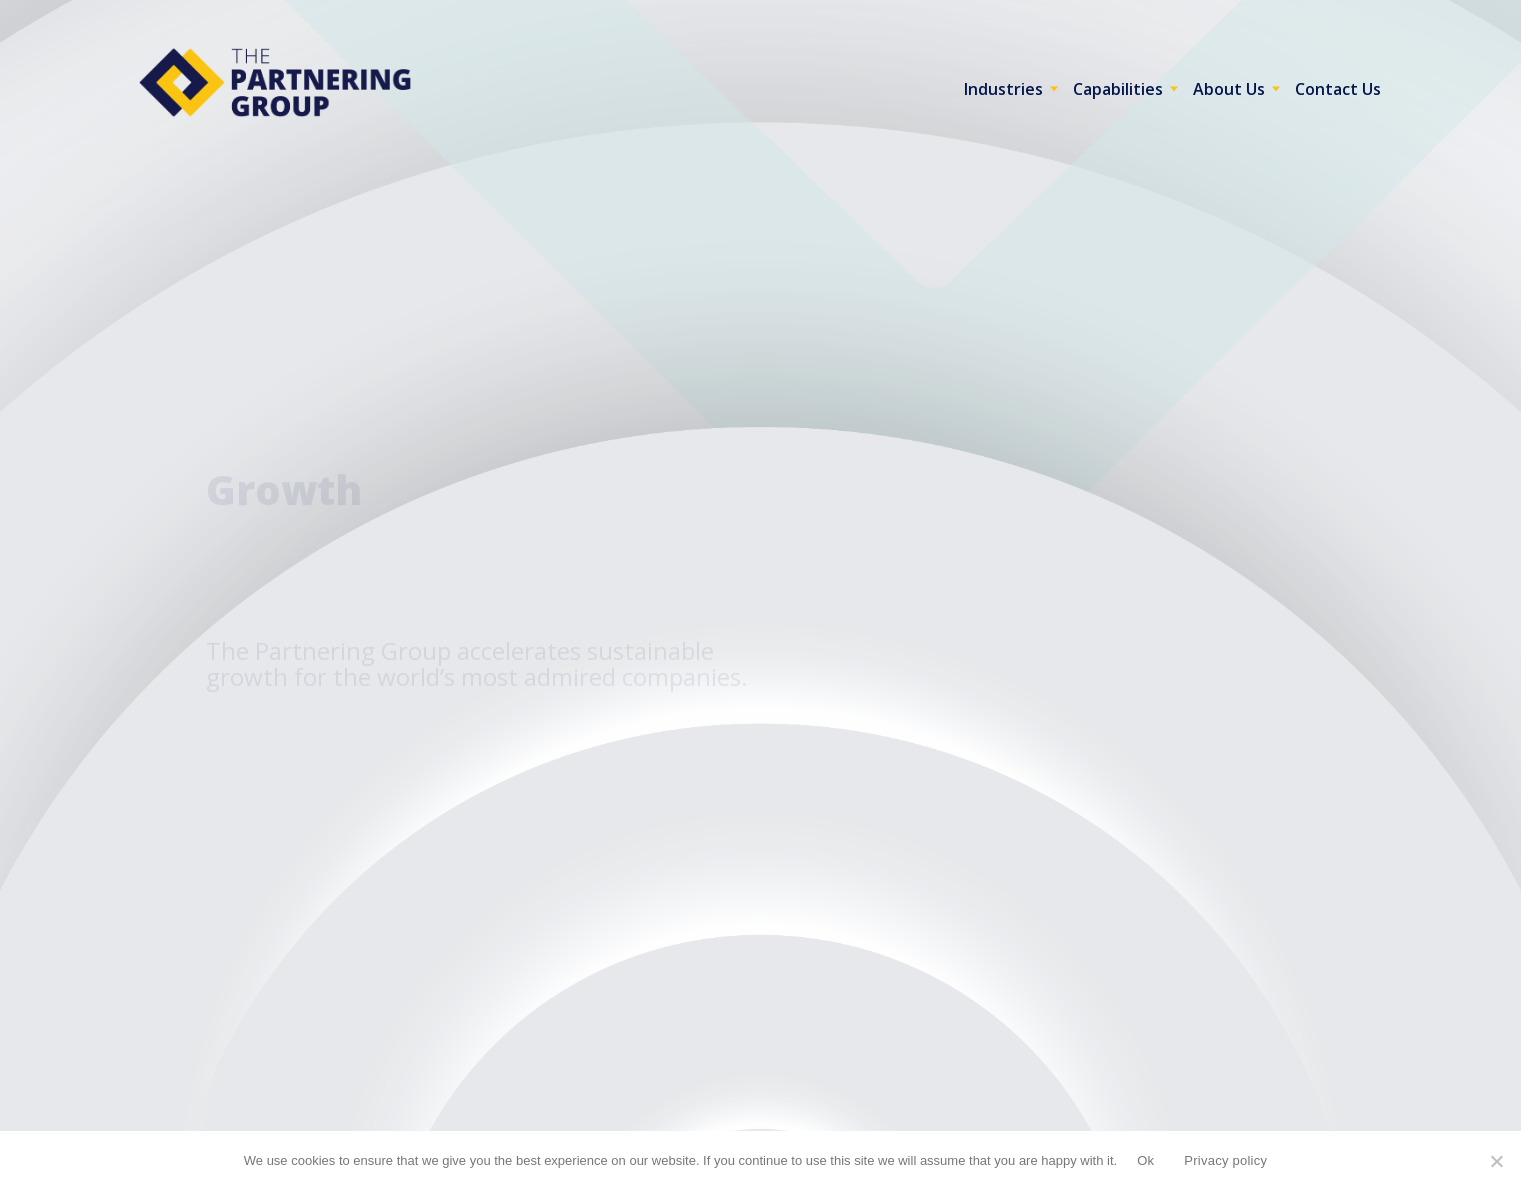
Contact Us (1338, 89)
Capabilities (1118, 89)
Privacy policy (1225, 1160)
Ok (1145, 1160)
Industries (1003, 89)
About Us (1229, 89)
